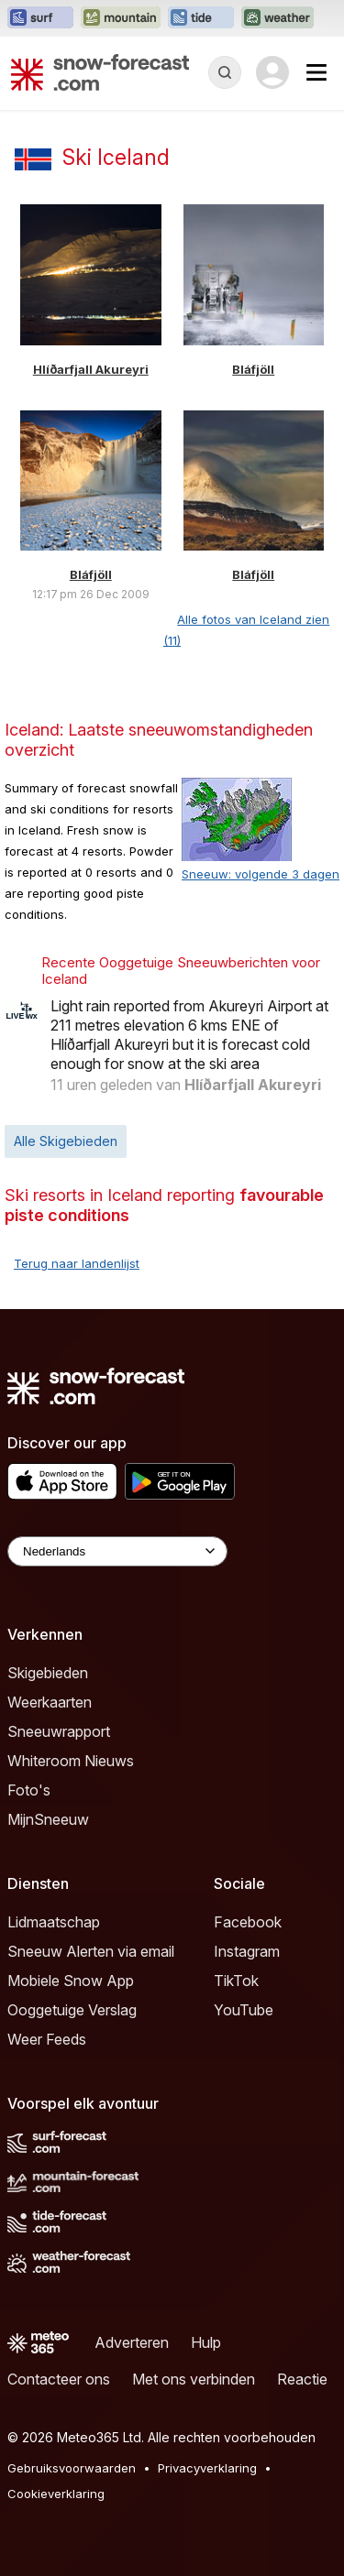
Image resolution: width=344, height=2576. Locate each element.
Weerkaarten (49, 1702)
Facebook (248, 1922)
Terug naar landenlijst (76, 1263)
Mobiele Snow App (70, 1980)
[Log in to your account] (272, 72)
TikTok (236, 1980)
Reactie (302, 2379)
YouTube (243, 2010)
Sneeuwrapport (58, 1731)
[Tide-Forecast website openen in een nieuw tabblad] (201, 18)
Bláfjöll (253, 369)
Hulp (206, 2342)
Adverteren (131, 2342)
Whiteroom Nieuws (70, 1761)
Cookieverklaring (56, 2493)
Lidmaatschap (53, 1922)
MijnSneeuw (48, 1819)
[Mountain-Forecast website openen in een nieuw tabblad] (121, 18)
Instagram (247, 1951)
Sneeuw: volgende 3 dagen (260, 874)
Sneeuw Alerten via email (90, 1951)
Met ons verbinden (193, 2379)
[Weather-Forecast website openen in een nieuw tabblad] (277, 18)
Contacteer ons (58, 2379)
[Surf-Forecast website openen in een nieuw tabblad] (40, 18)
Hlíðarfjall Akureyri (91, 369)
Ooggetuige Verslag (72, 2010)
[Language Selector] (117, 1551)
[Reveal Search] (224, 72)
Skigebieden (47, 1673)
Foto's (28, 1790)
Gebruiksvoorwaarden (71, 2468)
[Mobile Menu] (316, 72)
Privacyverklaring (207, 2468)
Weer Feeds (46, 2039)
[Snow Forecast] (100, 72)
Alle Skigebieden (65, 1141)
